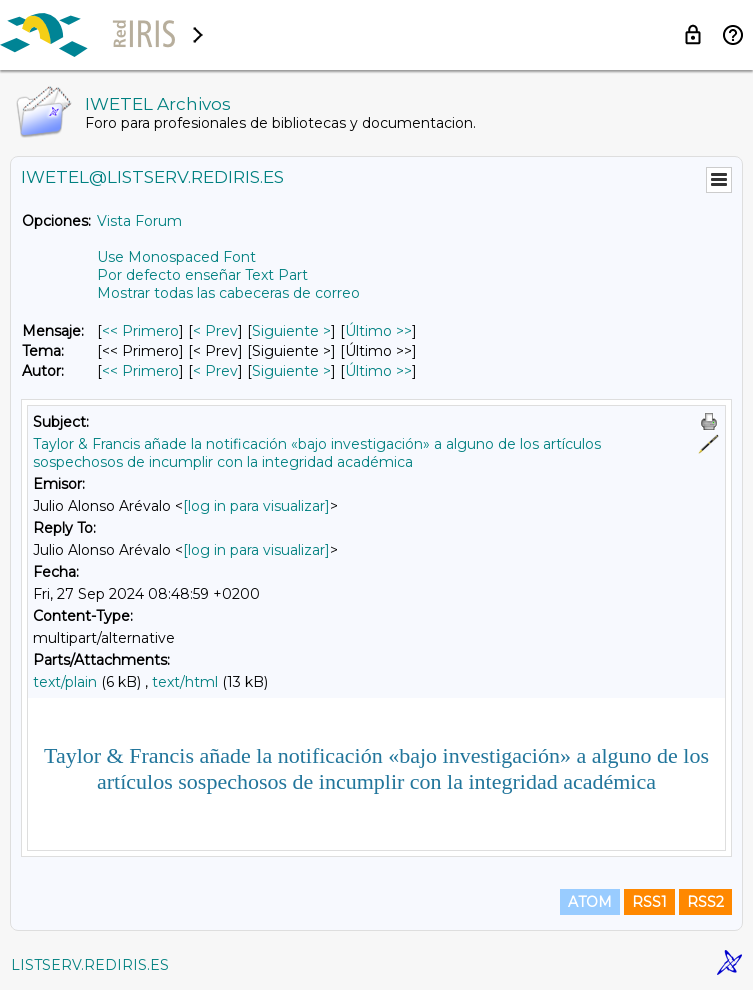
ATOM (590, 902)
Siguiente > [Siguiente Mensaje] (291, 331)
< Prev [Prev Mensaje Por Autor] (215, 371)
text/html (185, 682)
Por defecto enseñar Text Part (202, 275)
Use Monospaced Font (176, 257)
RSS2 (705, 902)
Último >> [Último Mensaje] (378, 331)
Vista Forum (139, 221)
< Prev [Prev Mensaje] (215, 331)
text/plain (65, 682)
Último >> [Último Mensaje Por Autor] (378, 371)
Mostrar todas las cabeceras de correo (228, 293)
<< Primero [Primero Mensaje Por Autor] (140, 371)
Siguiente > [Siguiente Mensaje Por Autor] (291, 371)
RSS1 (649, 902)
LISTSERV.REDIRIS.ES (90, 965)
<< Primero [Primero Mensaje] (140, 331)
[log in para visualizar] (256, 506)
